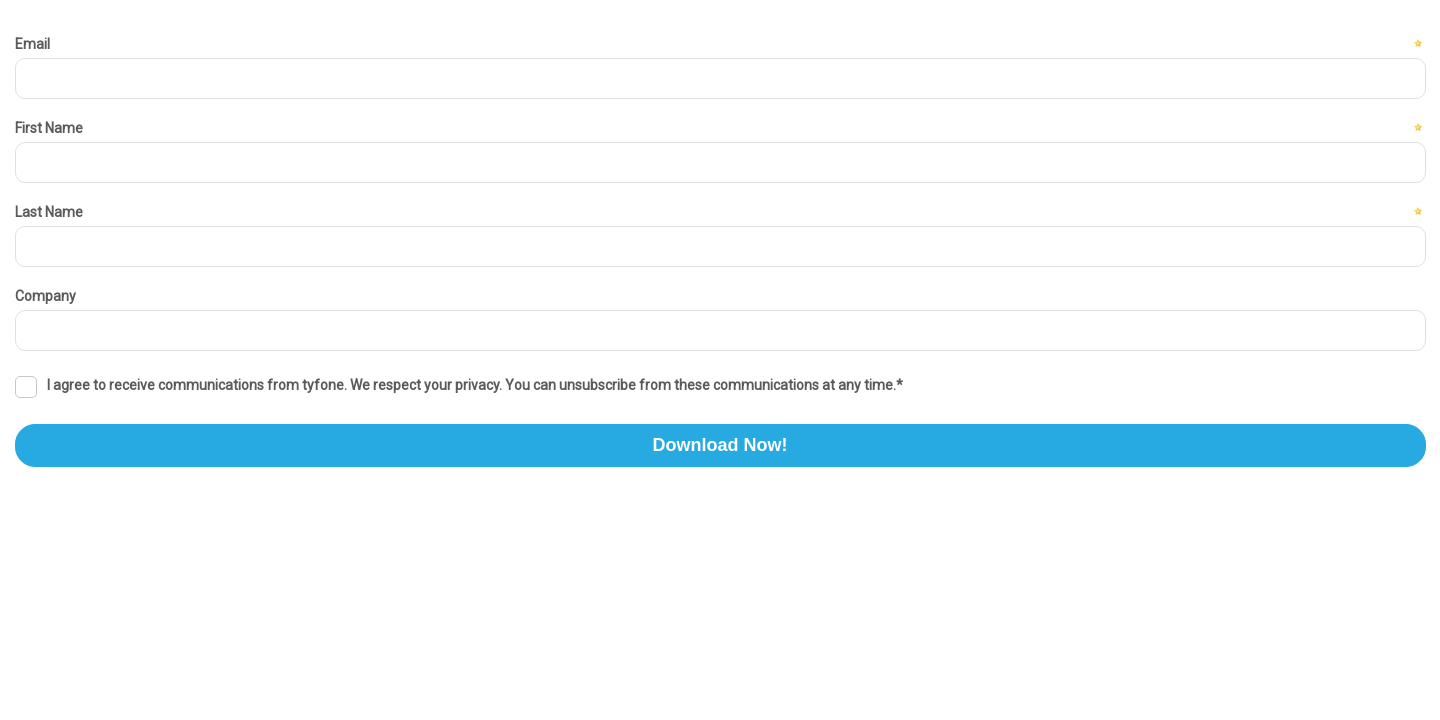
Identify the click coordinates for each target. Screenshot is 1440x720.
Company (45, 296)
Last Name (49, 212)
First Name (49, 128)
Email (32, 44)
